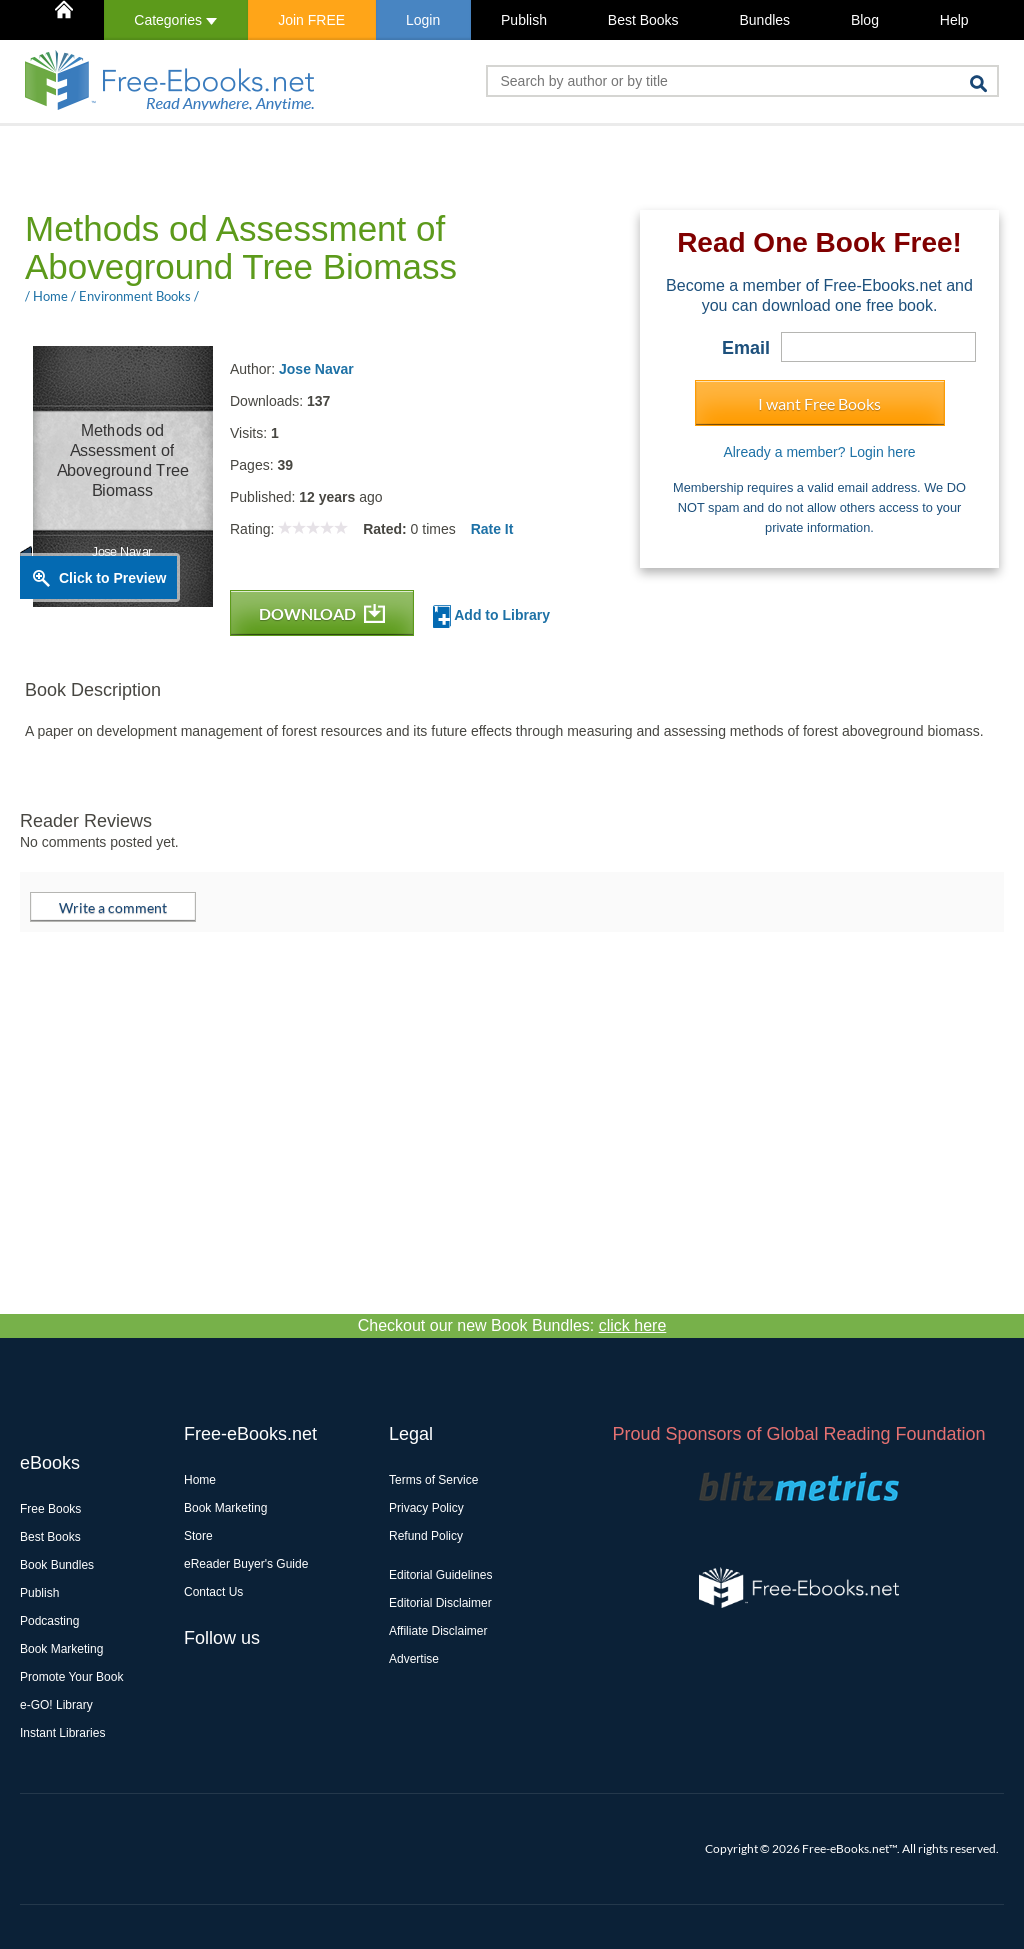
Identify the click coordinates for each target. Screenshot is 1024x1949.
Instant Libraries (62, 1733)
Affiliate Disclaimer (438, 1631)
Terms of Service (433, 1480)
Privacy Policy (426, 1508)
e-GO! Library (56, 1705)
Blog (865, 20)
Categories (175, 20)
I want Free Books (819, 403)
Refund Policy (426, 1536)
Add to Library (491, 616)
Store (198, 1536)
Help (954, 20)
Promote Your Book (71, 1677)
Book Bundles (57, 1565)
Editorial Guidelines (440, 1575)
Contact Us (213, 1592)
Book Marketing (61, 1649)
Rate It (492, 529)
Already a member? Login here (819, 452)
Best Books (643, 20)
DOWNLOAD (322, 613)
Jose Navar (316, 369)
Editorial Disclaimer (440, 1603)
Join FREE (311, 20)
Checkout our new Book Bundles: (512, 1325)
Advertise (414, 1659)
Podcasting (49, 1621)
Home (200, 1480)
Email (746, 348)
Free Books (50, 1509)
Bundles (764, 20)
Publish (524, 20)
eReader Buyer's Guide (246, 1564)
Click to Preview (112, 578)
